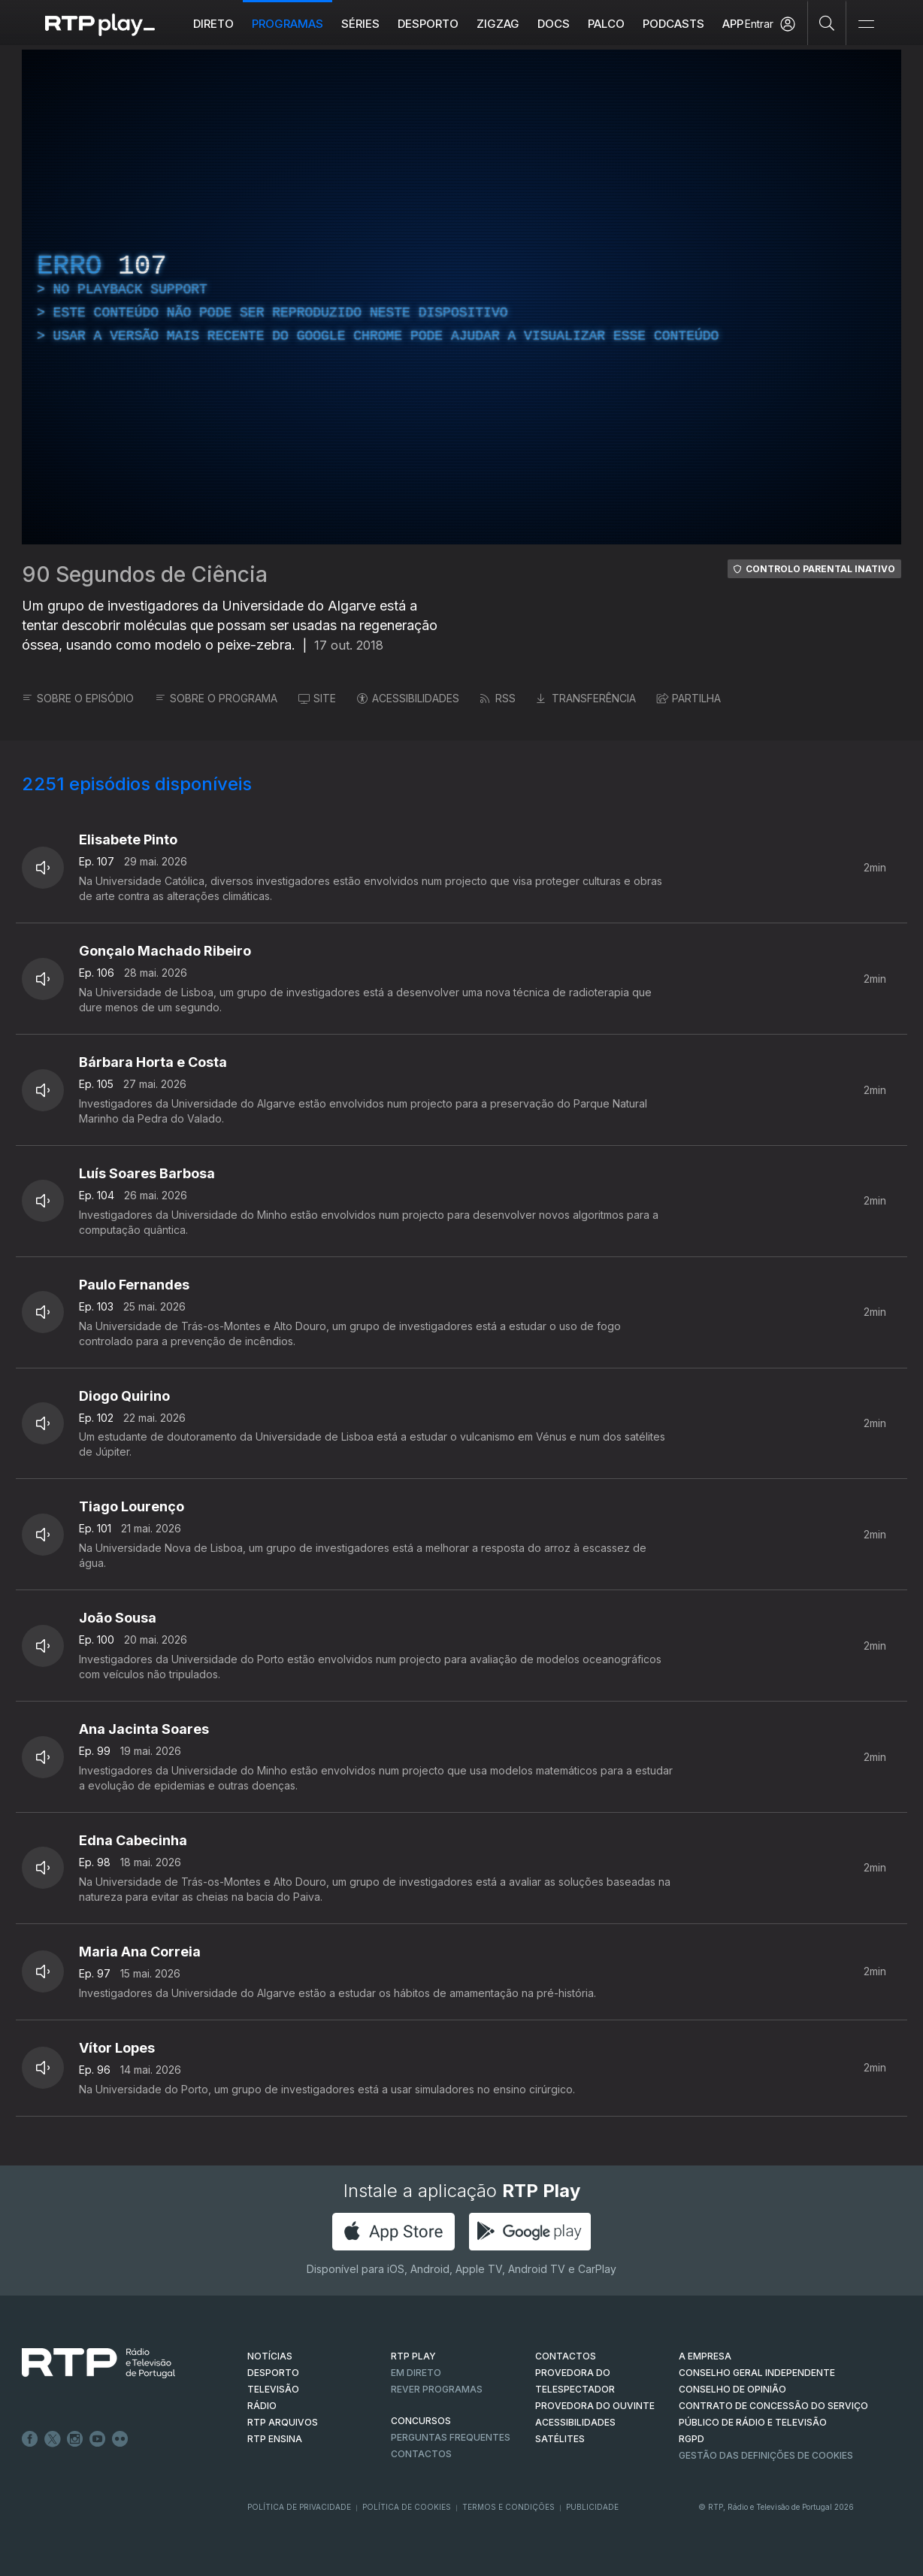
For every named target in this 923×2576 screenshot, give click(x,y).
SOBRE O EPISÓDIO (78, 698)
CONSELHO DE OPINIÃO (732, 2389)
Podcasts (673, 24)
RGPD (691, 2438)
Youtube (97, 2439)
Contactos (421, 2453)
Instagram (75, 2439)
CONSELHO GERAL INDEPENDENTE (757, 2372)
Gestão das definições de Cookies (766, 2455)
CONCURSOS (421, 2420)
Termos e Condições (508, 2506)
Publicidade (592, 2506)
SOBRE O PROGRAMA (216, 698)
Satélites (560, 2438)
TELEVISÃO (273, 2389)
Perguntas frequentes (450, 2437)
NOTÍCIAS (269, 2356)
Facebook (30, 2439)
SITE (317, 698)
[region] (461, 297)
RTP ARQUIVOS (282, 2422)
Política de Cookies (406, 2506)
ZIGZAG (498, 24)
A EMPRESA (705, 2356)
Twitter (52, 2439)
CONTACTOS (565, 2356)
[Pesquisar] (827, 22)
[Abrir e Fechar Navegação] (865, 24)
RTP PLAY (413, 2356)
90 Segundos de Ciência (145, 574)
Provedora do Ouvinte (595, 2405)
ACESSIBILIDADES (408, 698)
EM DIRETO (416, 2372)
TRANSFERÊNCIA (586, 698)
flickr (120, 2439)
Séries (360, 24)
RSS (498, 698)
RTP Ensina (274, 2438)
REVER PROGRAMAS (437, 2389)
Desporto (428, 24)
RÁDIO (262, 2405)
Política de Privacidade (299, 2506)
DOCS (553, 24)
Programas (287, 24)
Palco (606, 24)
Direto (213, 24)
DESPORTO (273, 2372)
